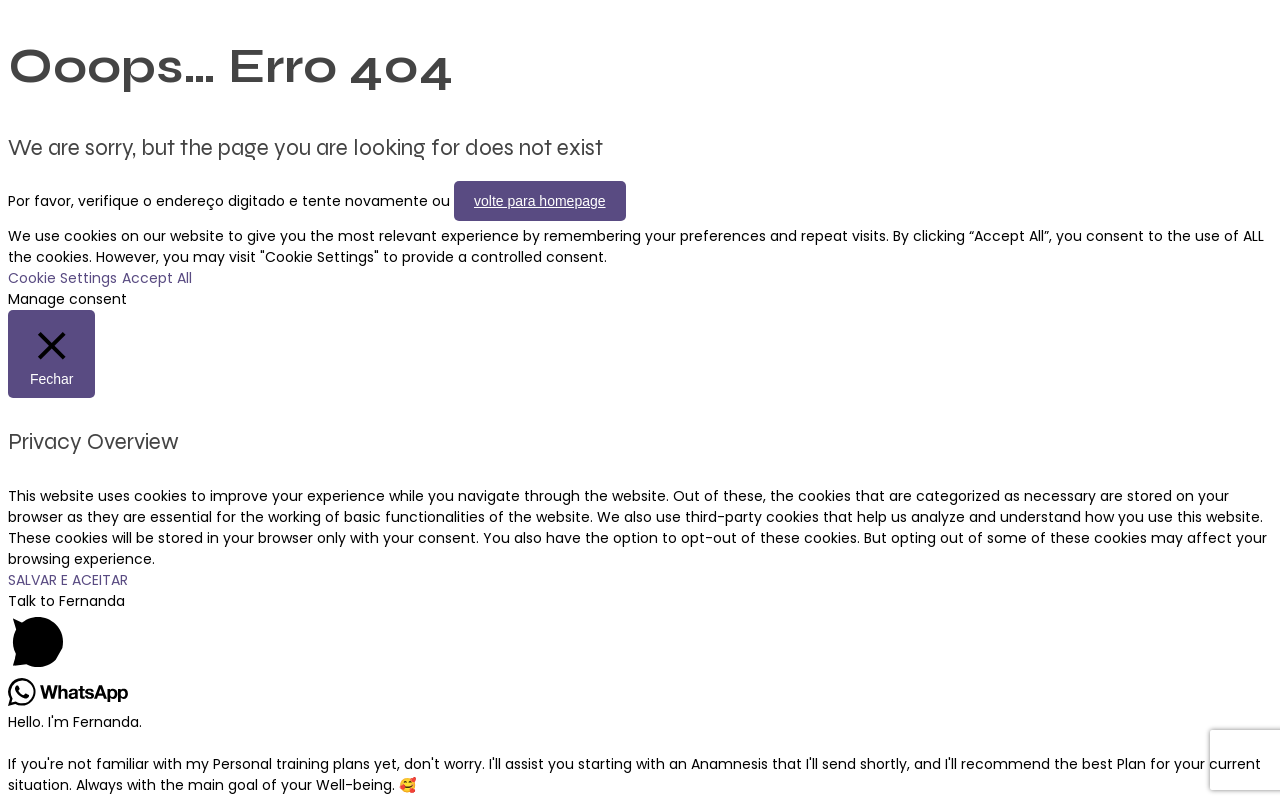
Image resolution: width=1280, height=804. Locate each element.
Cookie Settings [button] (62, 278)
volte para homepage (540, 201)
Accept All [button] (157, 278)
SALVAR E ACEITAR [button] (68, 580)
